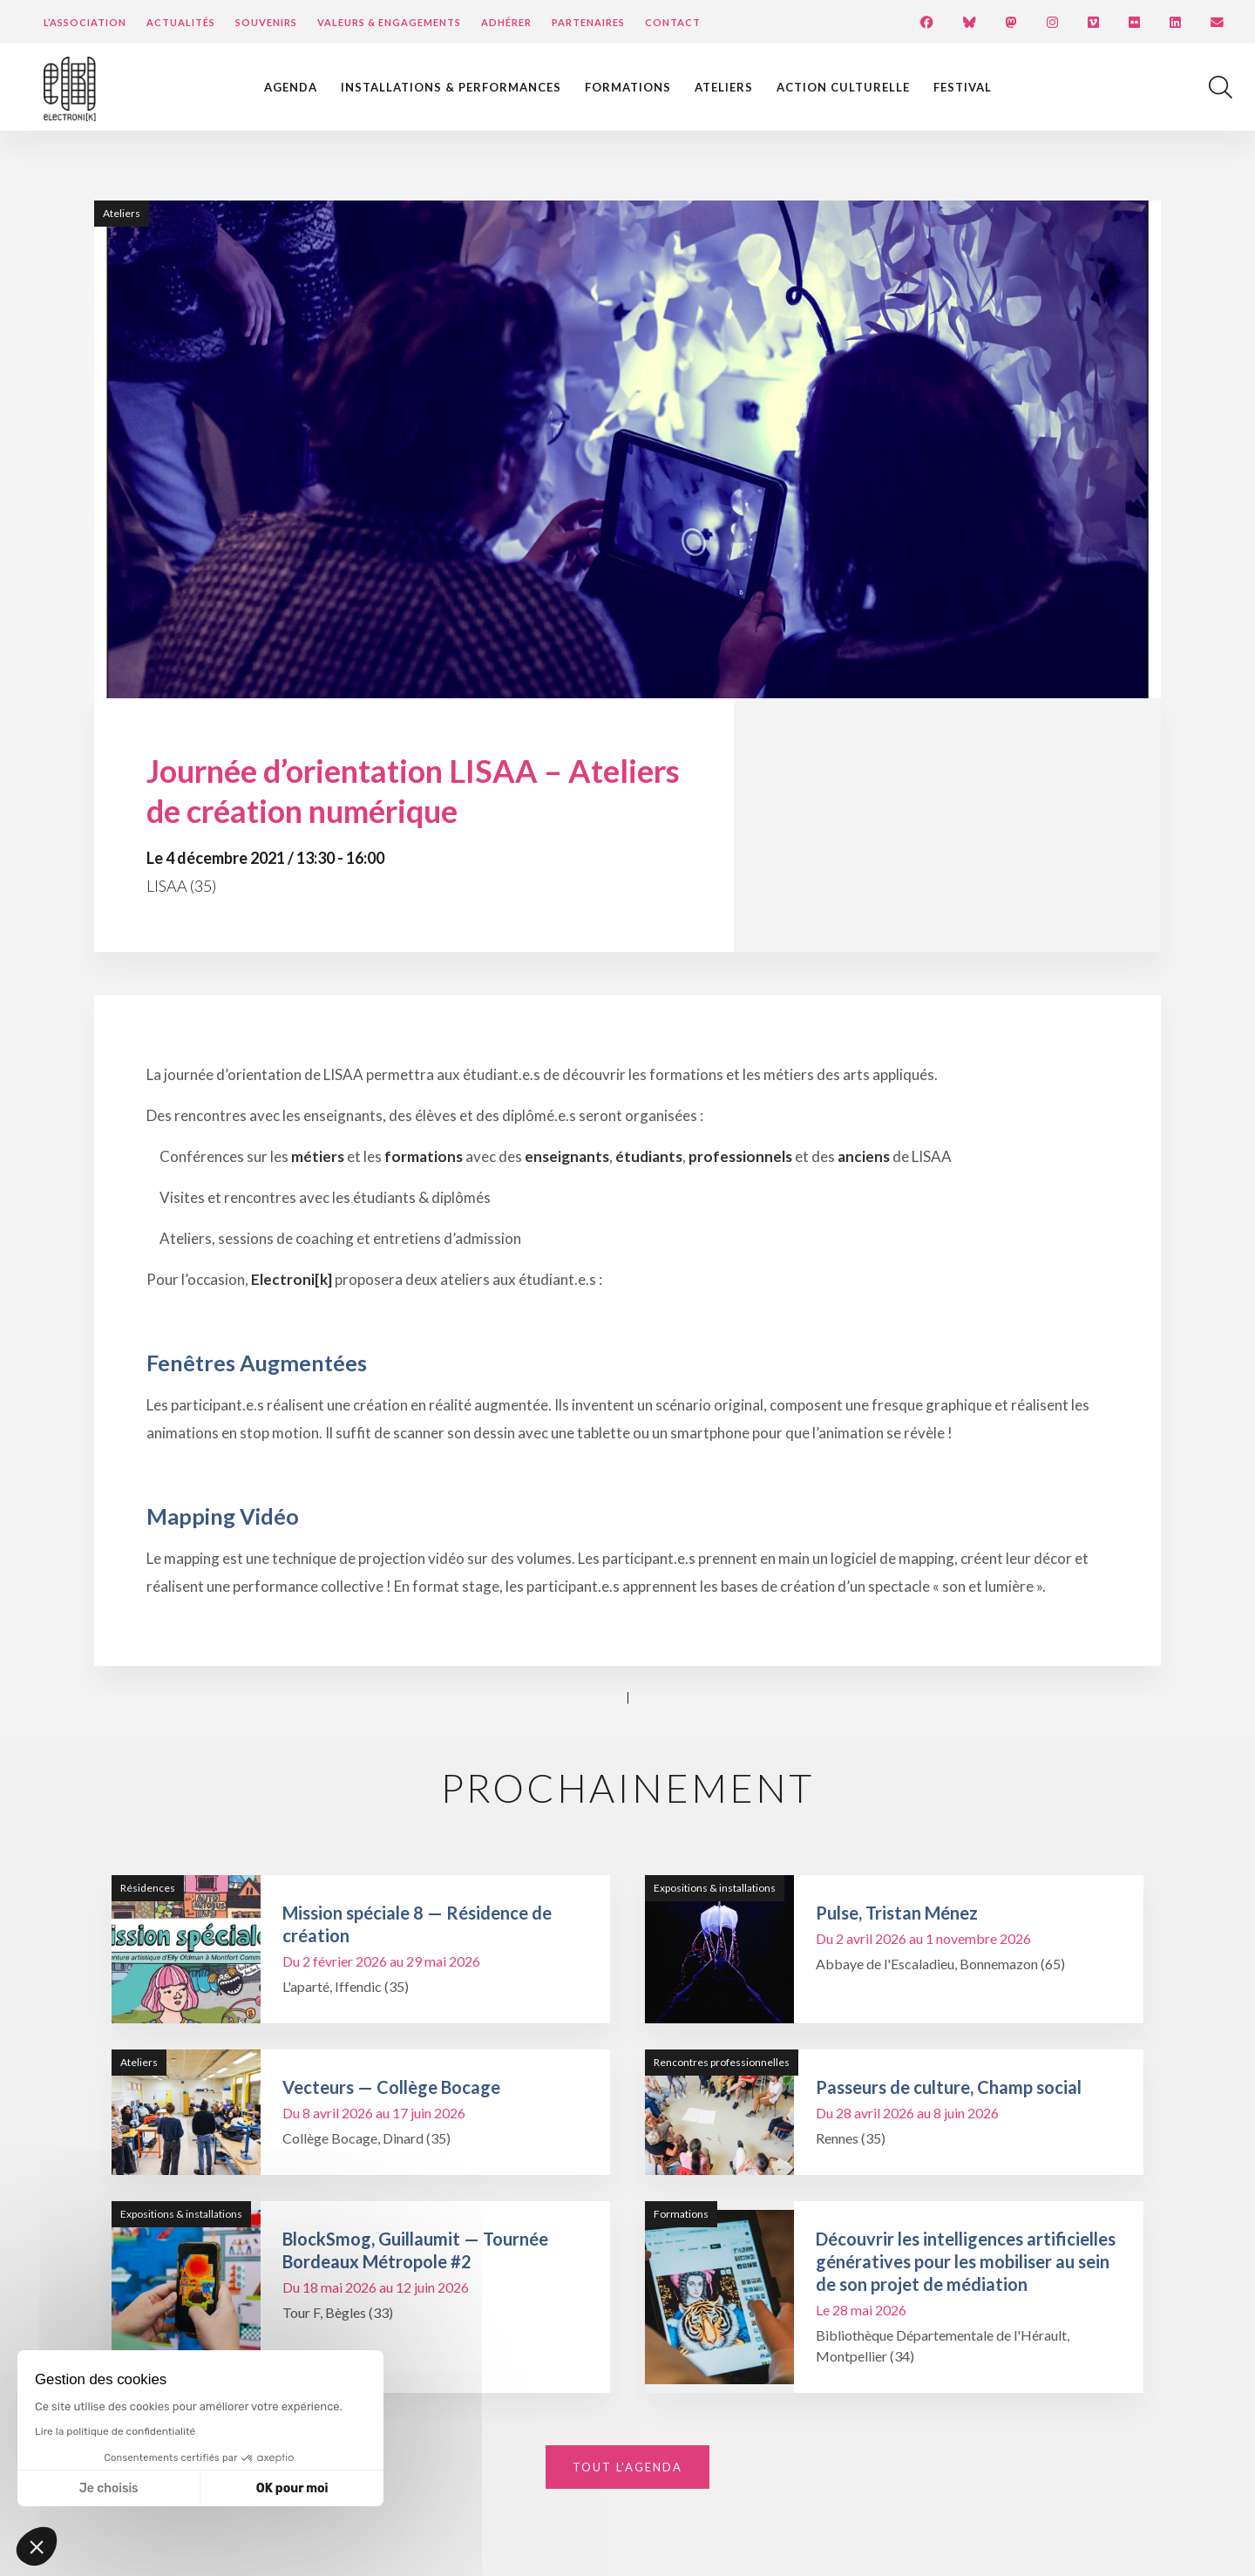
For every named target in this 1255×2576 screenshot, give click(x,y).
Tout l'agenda (627, 2467)
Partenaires (588, 22)
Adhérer (506, 22)
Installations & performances (451, 87)
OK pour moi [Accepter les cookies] (292, 2488)
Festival (962, 87)
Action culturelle (843, 87)
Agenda (290, 87)
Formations (628, 87)
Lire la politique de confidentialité (115, 2431)
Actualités (180, 22)
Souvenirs (266, 22)
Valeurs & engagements (389, 22)
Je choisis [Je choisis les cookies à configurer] (109, 2488)
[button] (37, 2546)
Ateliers (724, 87)
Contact (673, 22)
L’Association (85, 22)
